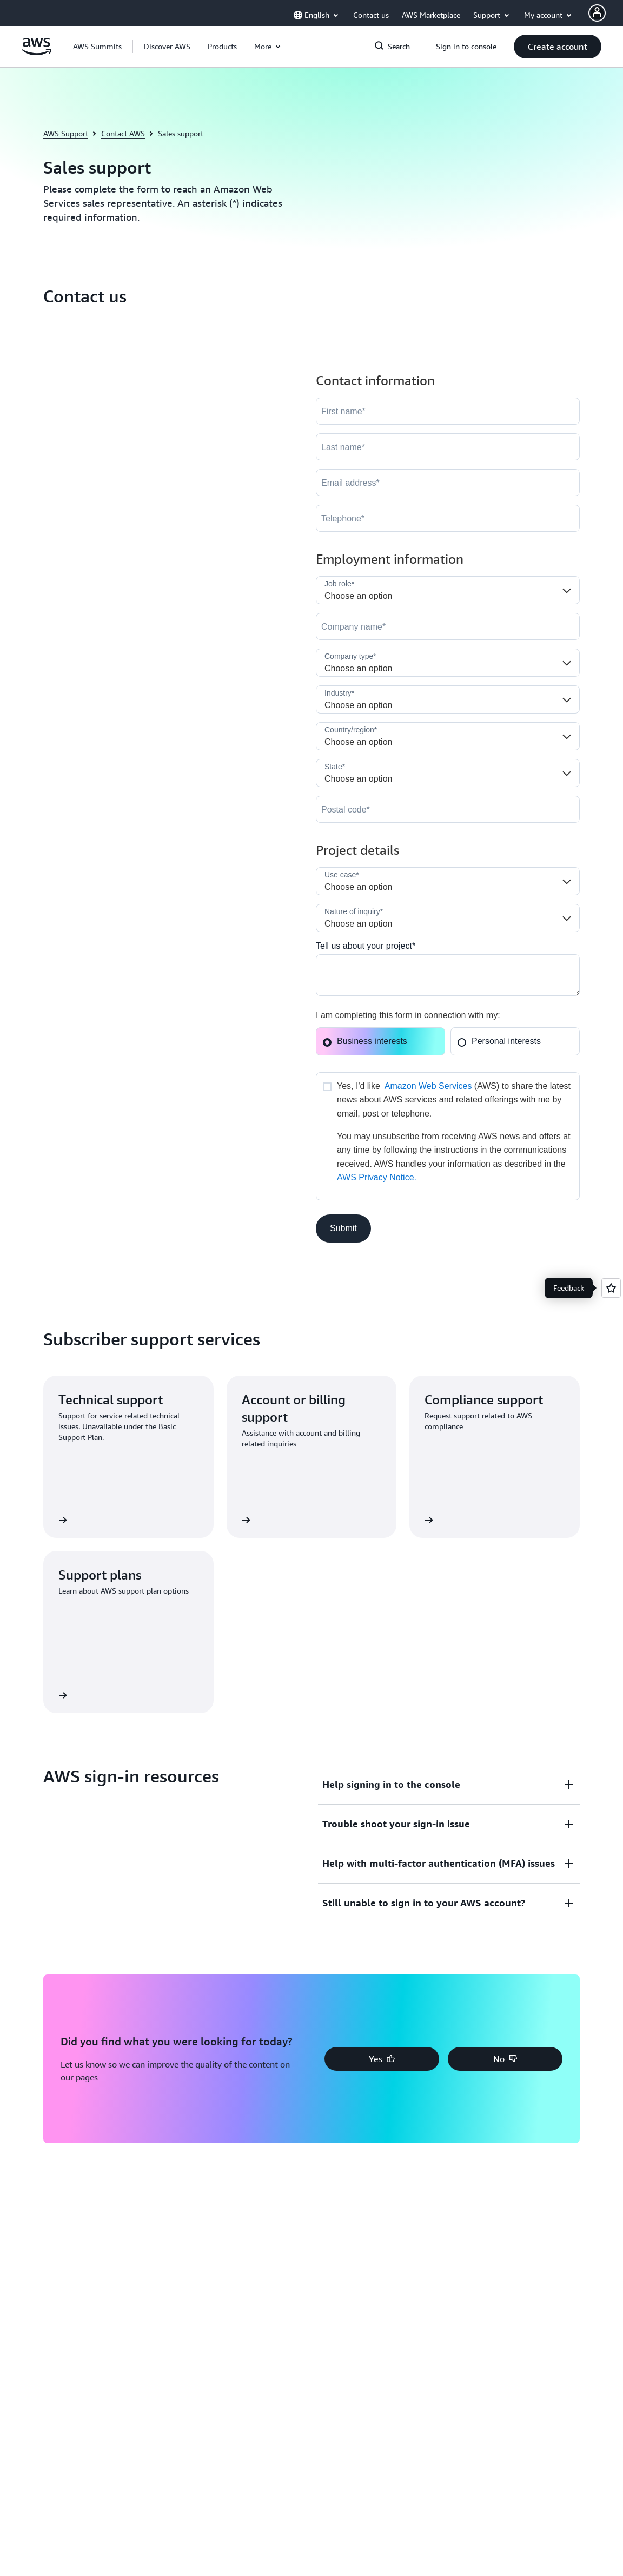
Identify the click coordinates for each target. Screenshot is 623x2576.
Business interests (364, 1041)
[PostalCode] (448, 809)
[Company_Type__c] (447, 662)
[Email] (448, 482)
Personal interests (499, 1041)
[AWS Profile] (597, 13)
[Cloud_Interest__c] (448, 975)
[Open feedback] (611, 1288)
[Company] (448, 626)
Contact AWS (123, 133)
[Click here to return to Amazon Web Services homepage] (36, 52)
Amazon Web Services (428, 1086)
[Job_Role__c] (447, 590)
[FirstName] (448, 411)
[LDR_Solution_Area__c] (447, 881)
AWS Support (65, 133)
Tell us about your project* (365, 945)
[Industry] (447, 699)
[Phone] (448, 518)
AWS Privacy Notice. (376, 1177)
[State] (447, 773)
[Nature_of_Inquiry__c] (447, 918)
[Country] (447, 736)
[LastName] (448, 446)
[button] (167, 46)
